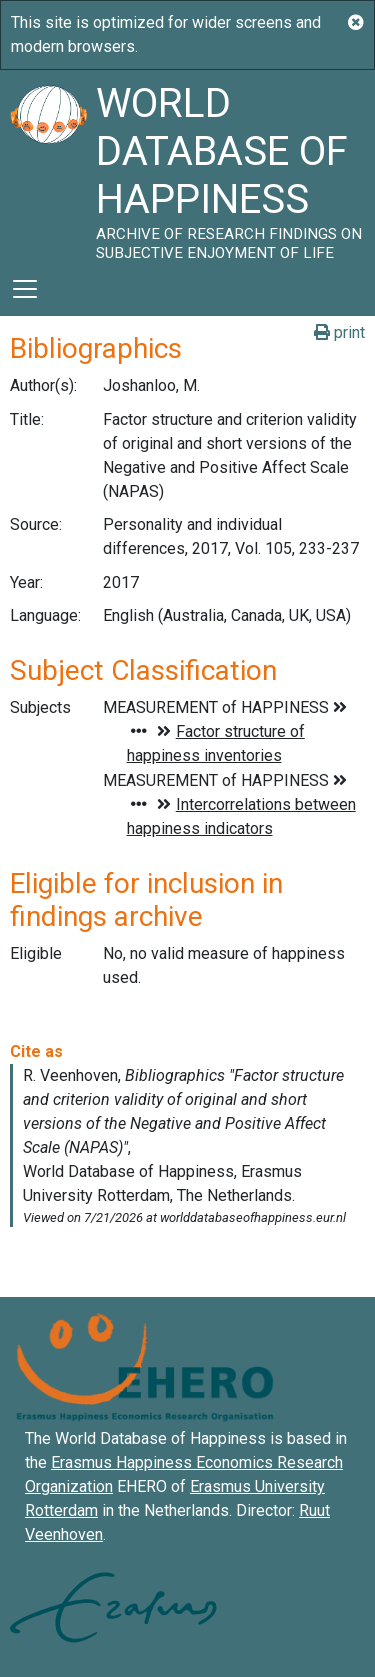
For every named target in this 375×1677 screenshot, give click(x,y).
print (339, 332)
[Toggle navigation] (25, 289)
